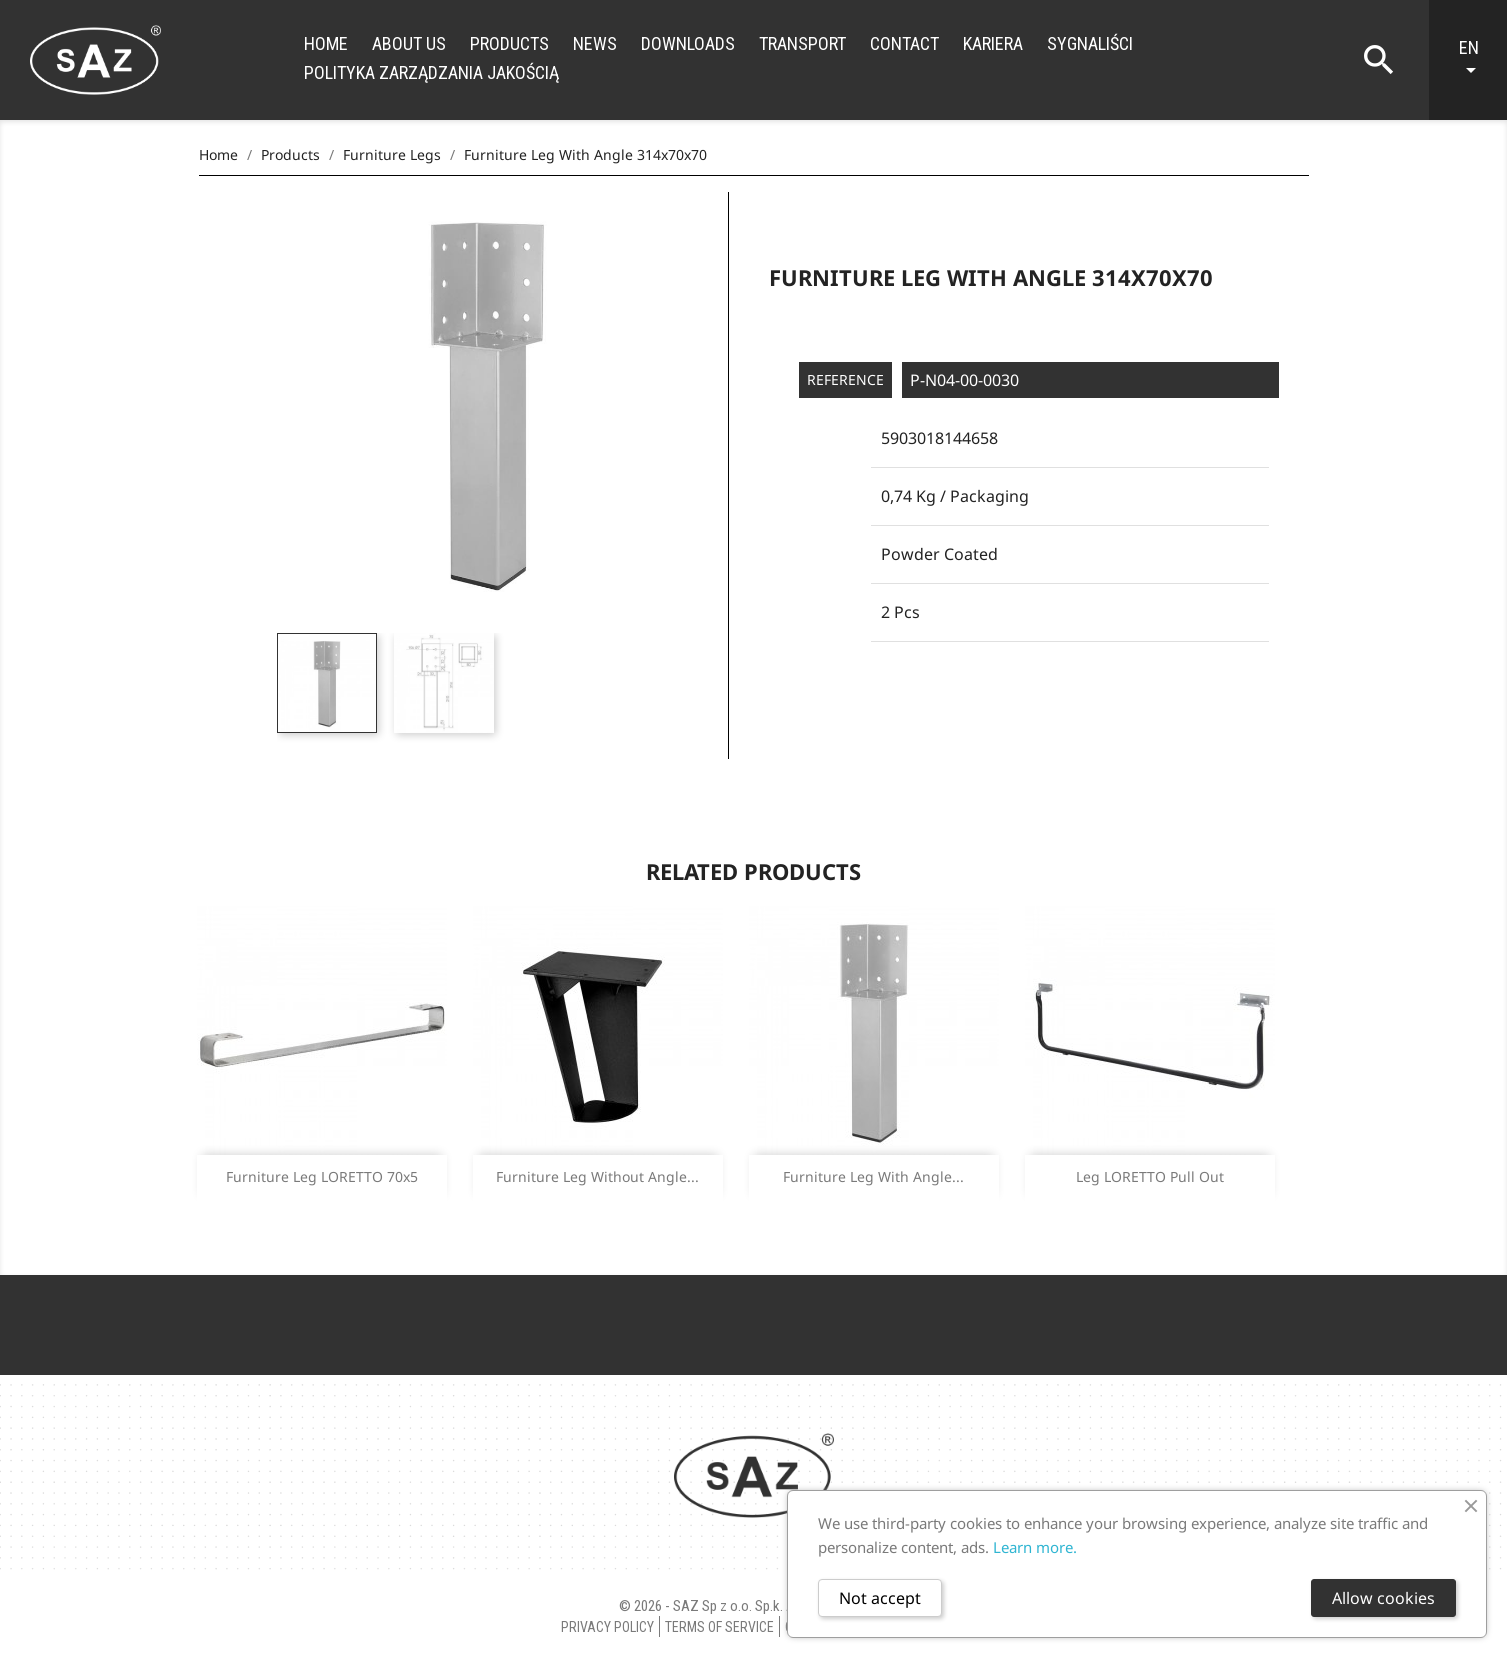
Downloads (688, 43)
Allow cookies (1383, 1598)
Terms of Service (719, 1627)
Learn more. (1035, 1547)
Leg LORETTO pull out (1150, 1176)
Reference (845, 379)
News (595, 43)
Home (326, 43)
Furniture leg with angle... (873, 1176)
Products (509, 43)
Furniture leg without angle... (597, 1176)
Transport (802, 43)
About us (409, 43)
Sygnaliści (1090, 43)
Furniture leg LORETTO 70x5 (322, 1176)
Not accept (880, 1598)
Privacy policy (607, 1627)
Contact (904, 43)
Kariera (993, 43)
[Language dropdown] (1478, 60)
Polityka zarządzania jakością (431, 72)
